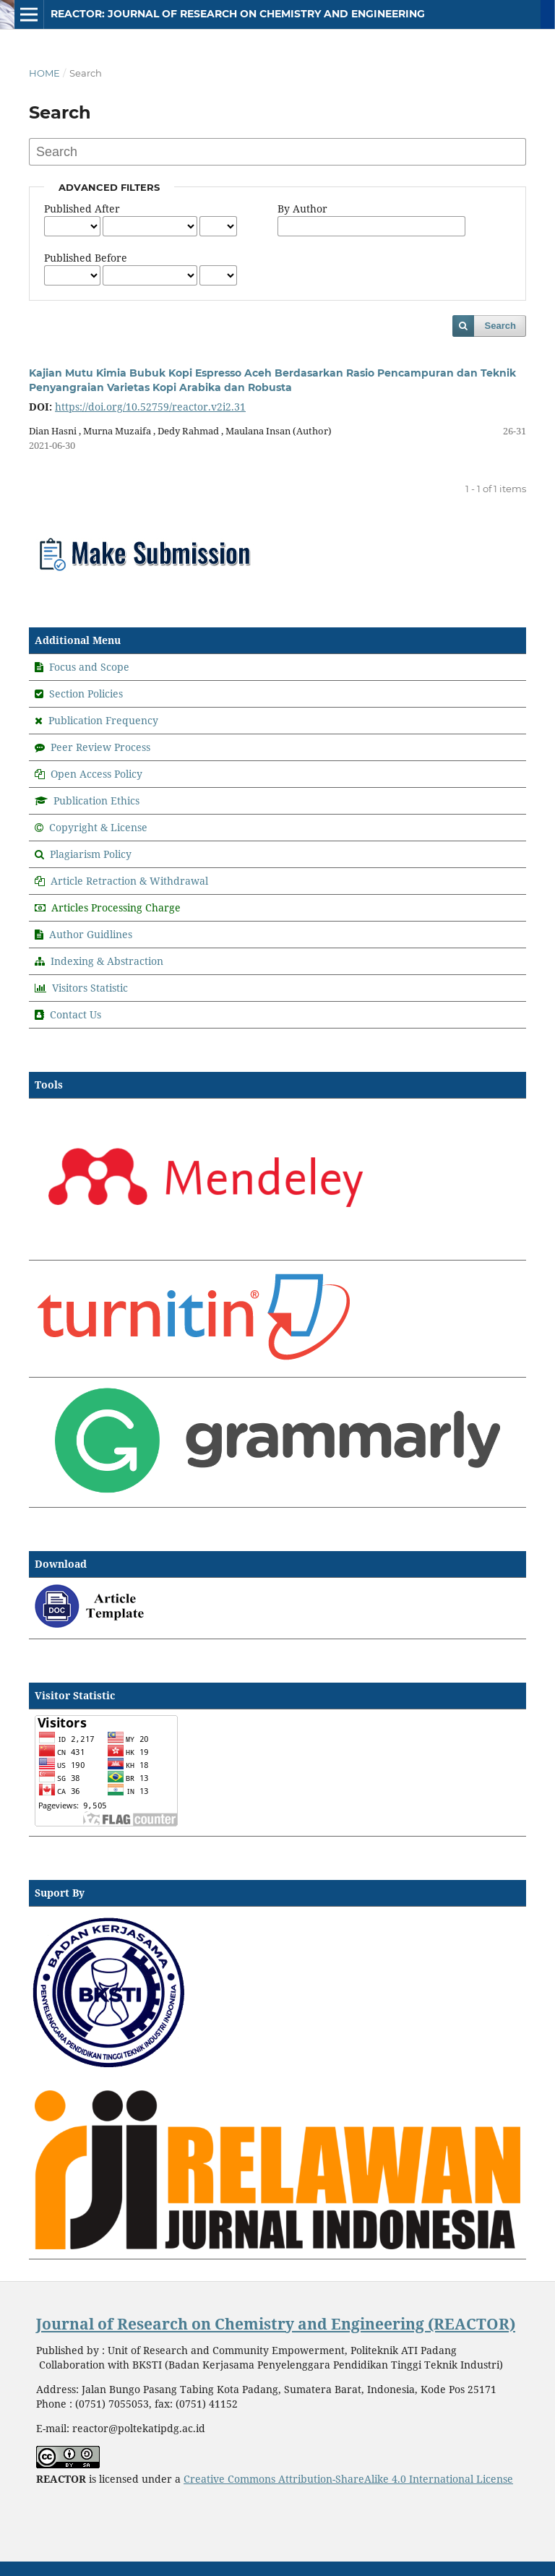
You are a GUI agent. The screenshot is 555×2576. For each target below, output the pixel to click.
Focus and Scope (89, 667)
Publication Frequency (103, 720)
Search (500, 325)
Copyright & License (98, 827)
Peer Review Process (100, 747)
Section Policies (86, 693)
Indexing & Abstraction (107, 961)
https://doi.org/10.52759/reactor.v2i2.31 (150, 406)
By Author (302, 208)
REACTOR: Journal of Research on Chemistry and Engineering (238, 13)
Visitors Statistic (90, 988)
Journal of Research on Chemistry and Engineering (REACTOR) (275, 2324)
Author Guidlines (90, 934)
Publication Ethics (96, 800)
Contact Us (75, 1014)
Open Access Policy (96, 774)
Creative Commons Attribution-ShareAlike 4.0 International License (348, 2479)
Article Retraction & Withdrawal (129, 881)
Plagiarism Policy (91, 854)
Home (44, 73)
